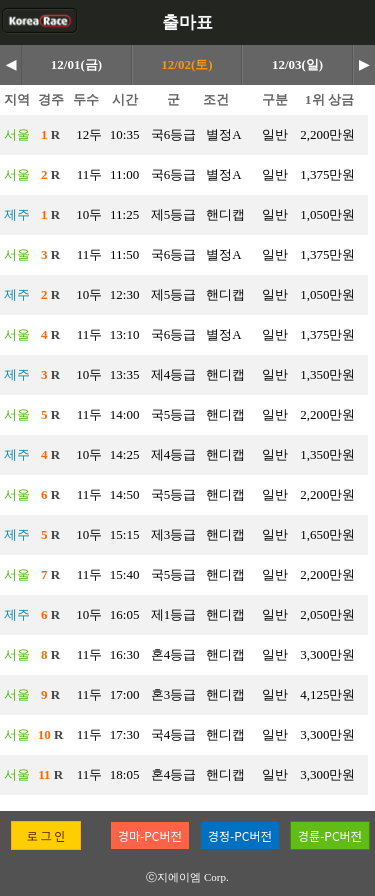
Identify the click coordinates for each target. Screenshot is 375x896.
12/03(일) (297, 64)
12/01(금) (76, 64)
